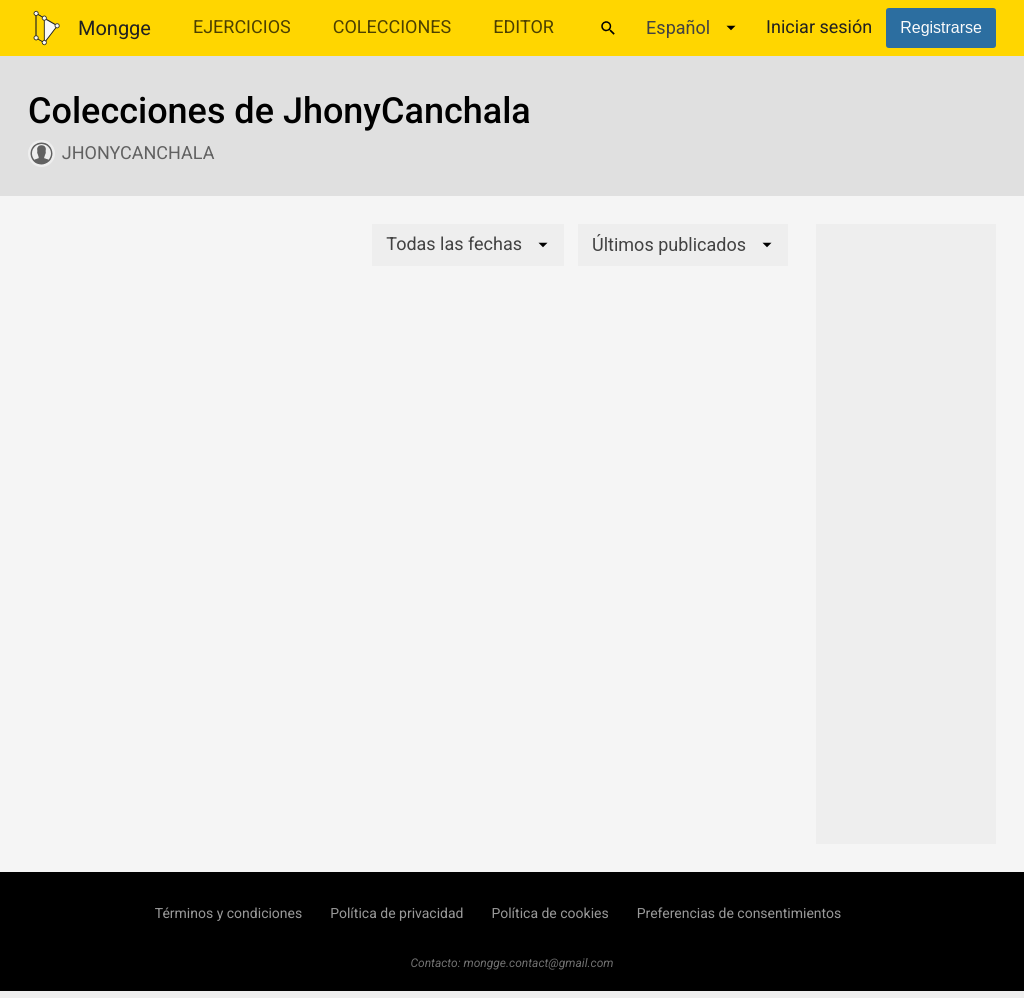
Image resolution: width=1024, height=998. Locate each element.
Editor (523, 27)
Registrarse (941, 27)
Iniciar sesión (819, 27)
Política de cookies (549, 914)
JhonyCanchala (138, 153)
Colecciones (392, 27)
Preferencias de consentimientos (739, 914)
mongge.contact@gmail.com (539, 963)
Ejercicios (242, 27)
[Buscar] (608, 28)
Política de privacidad (396, 914)
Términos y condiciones (228, 914)
